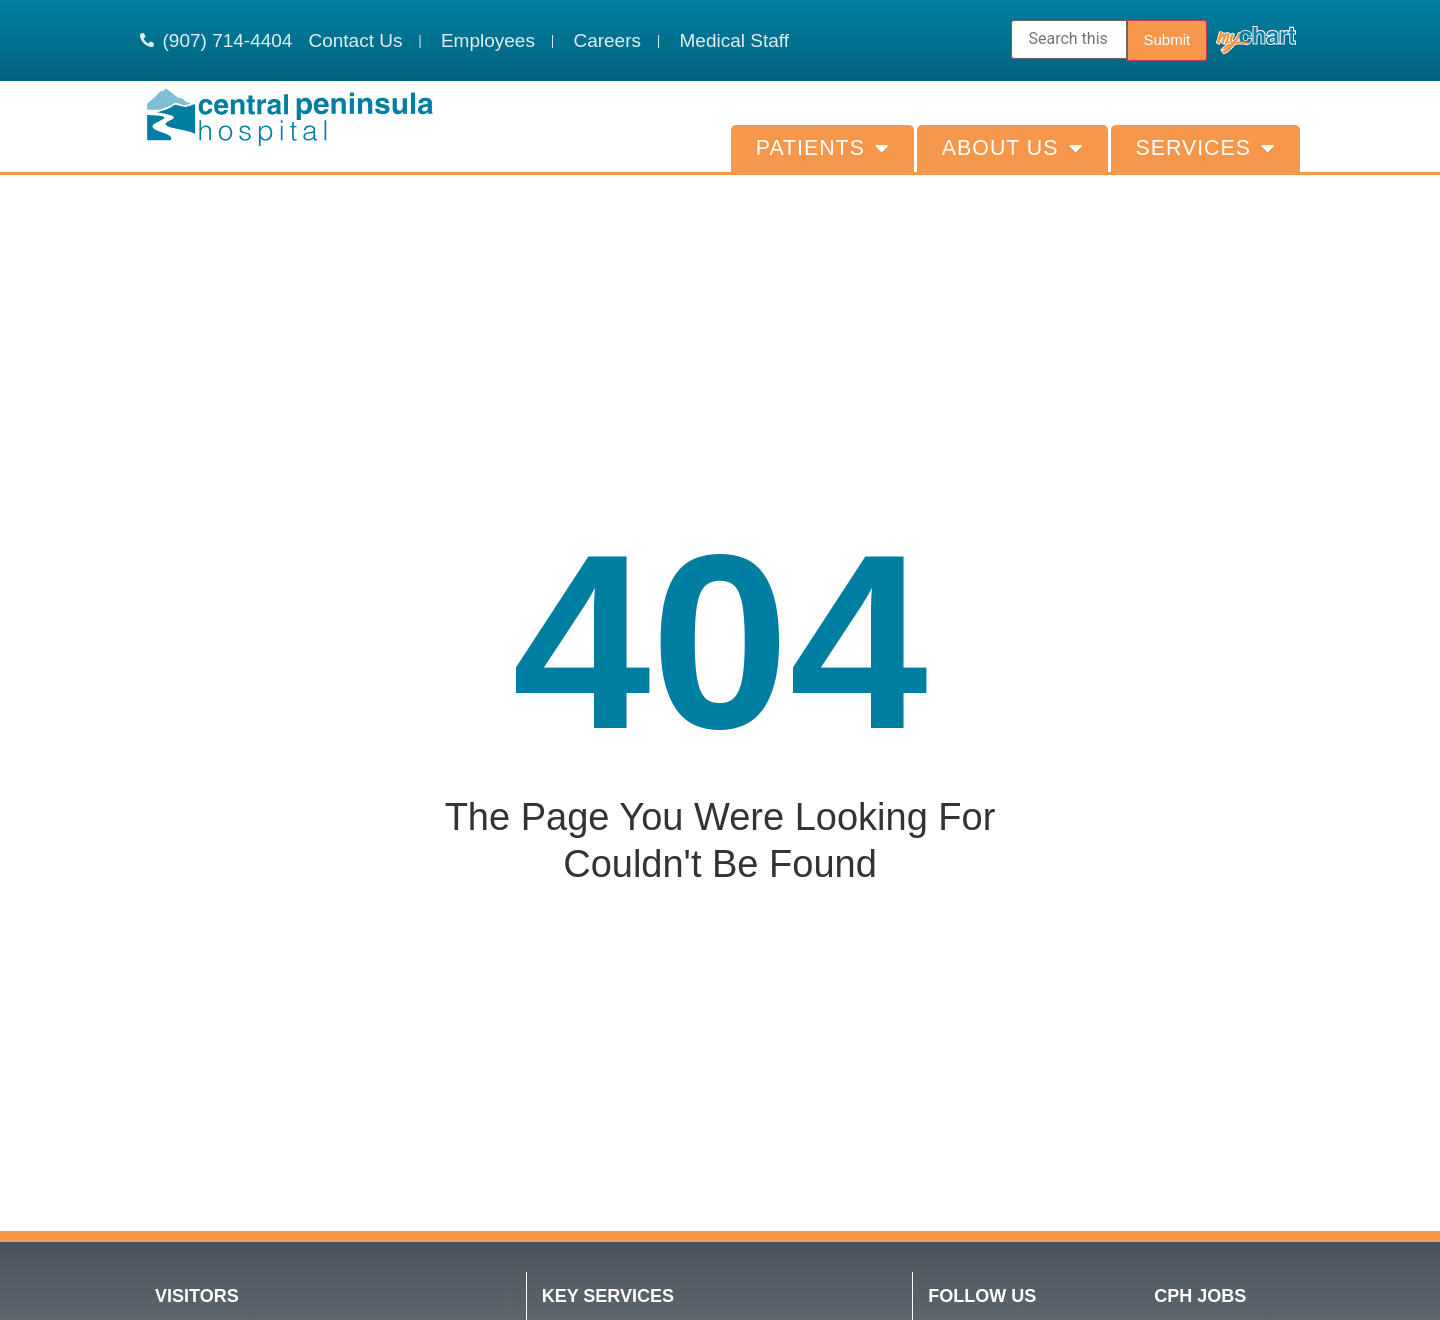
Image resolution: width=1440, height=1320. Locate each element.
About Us (1012, 148)
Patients (822, 148)
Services (1205, 148)
